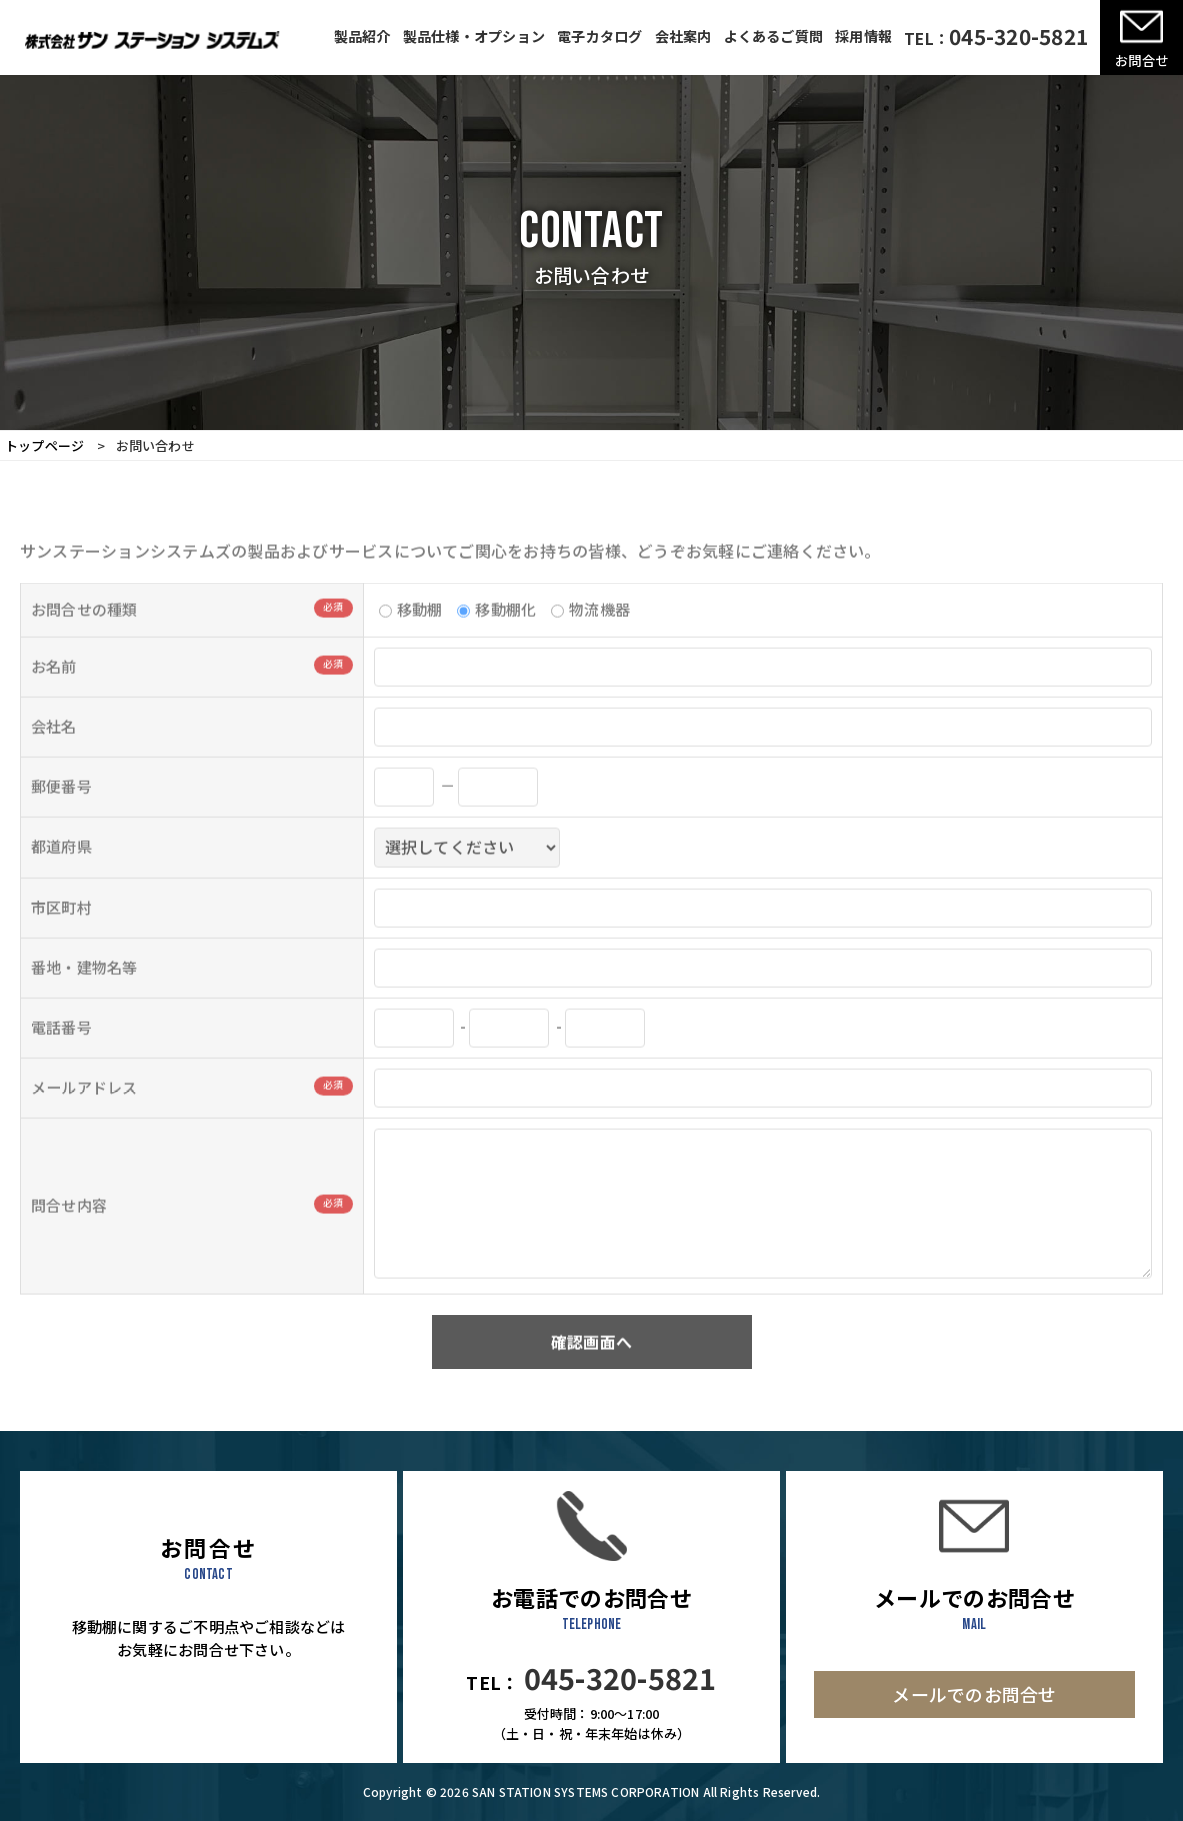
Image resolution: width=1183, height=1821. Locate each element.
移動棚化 (496, 631)
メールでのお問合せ (974, 1694)
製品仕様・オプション (474, 36)
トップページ (44, 445)
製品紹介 (362, 36)
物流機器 (590, 631)
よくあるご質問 (774, 36)
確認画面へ (591, 1364)
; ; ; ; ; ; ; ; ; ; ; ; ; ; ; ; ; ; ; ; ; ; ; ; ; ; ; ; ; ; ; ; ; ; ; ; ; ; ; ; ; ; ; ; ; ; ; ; (467, 870)
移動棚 (411, 631)
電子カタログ (599, 36)
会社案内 (683, 36)
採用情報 (863, 36)
